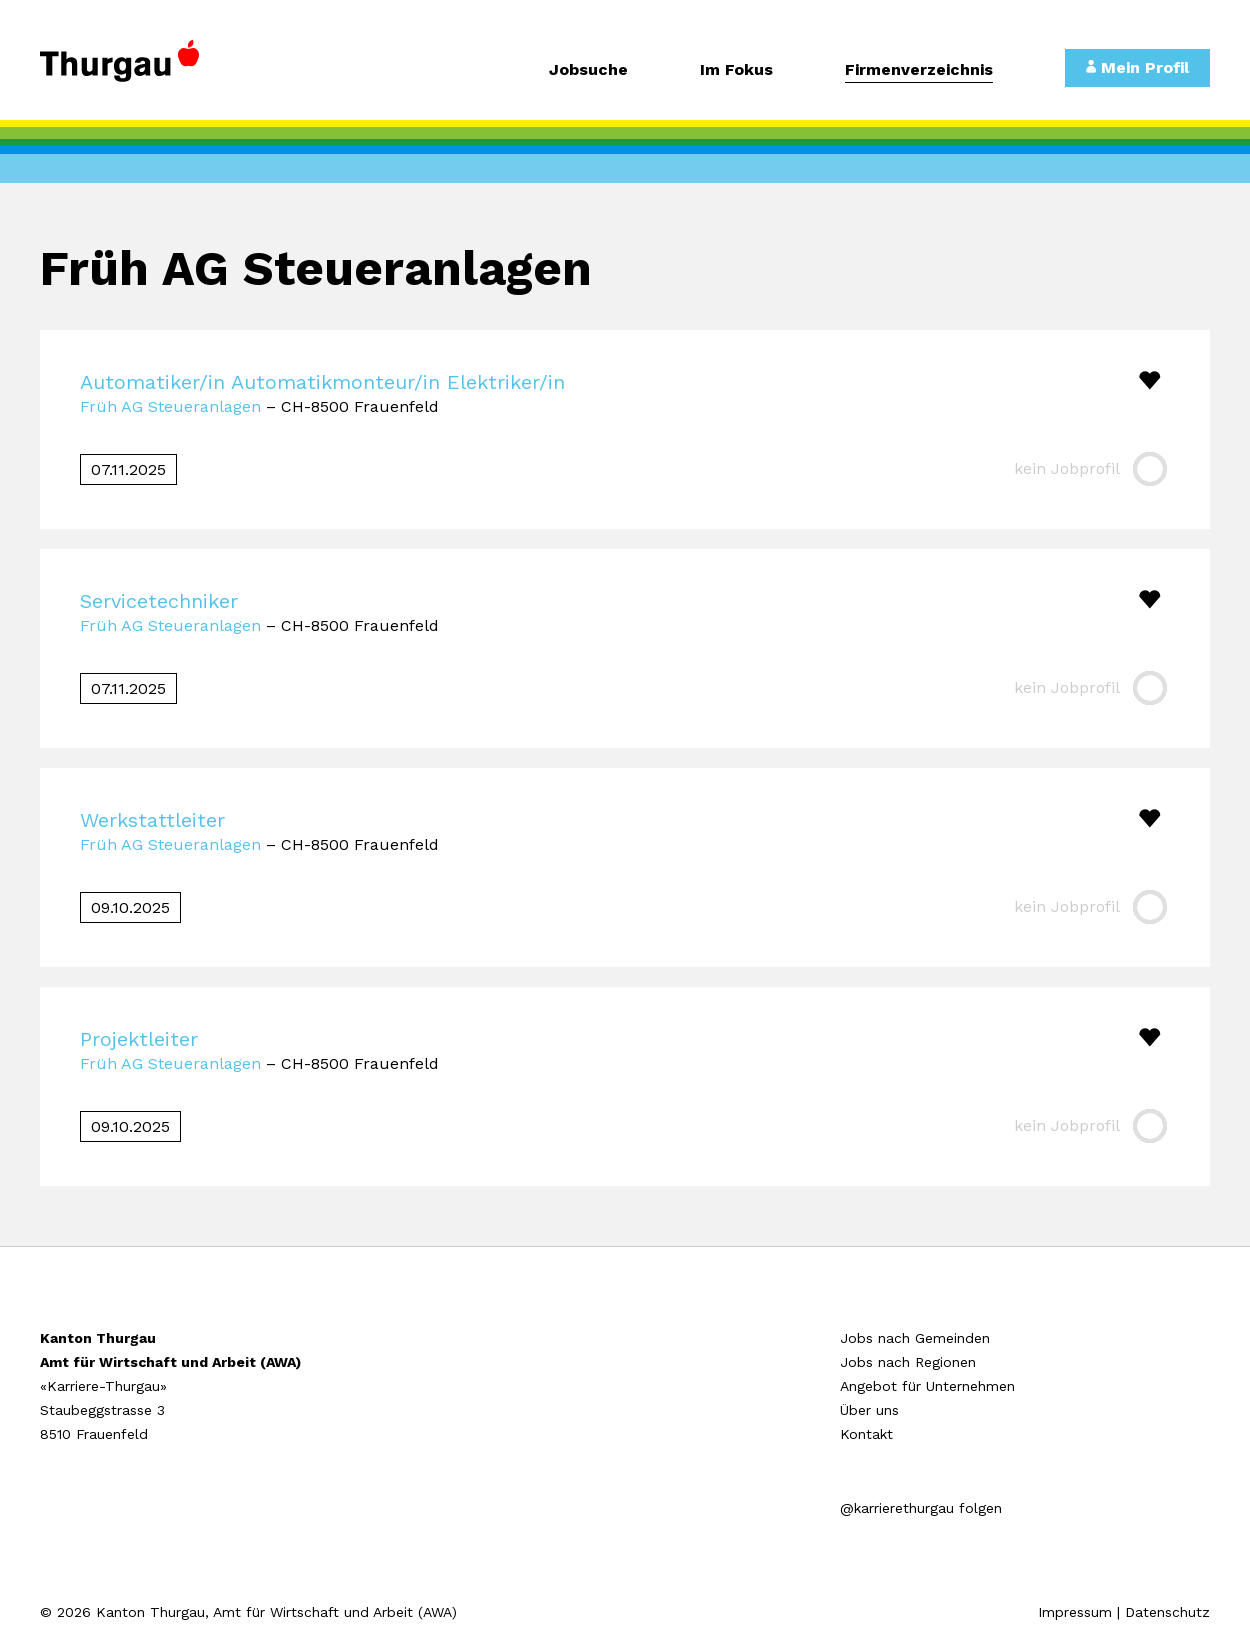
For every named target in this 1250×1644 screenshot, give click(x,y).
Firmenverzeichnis (919, 70)
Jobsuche (588, 70)
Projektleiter (139, 1039)
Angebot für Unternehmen (927, 1386)
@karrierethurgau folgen (921, 1508)
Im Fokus (736, 70)
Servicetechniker (159, 601)
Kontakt (866, 1434)
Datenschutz (1167, 1612)
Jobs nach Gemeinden (915, 1338)
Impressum (1075, 1612)
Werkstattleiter (152, 820)
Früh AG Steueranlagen (170, 406)
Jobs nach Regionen (908, 1362)
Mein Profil (1137, 67)
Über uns (869, 1410)
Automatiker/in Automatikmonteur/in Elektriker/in (322, 382)
